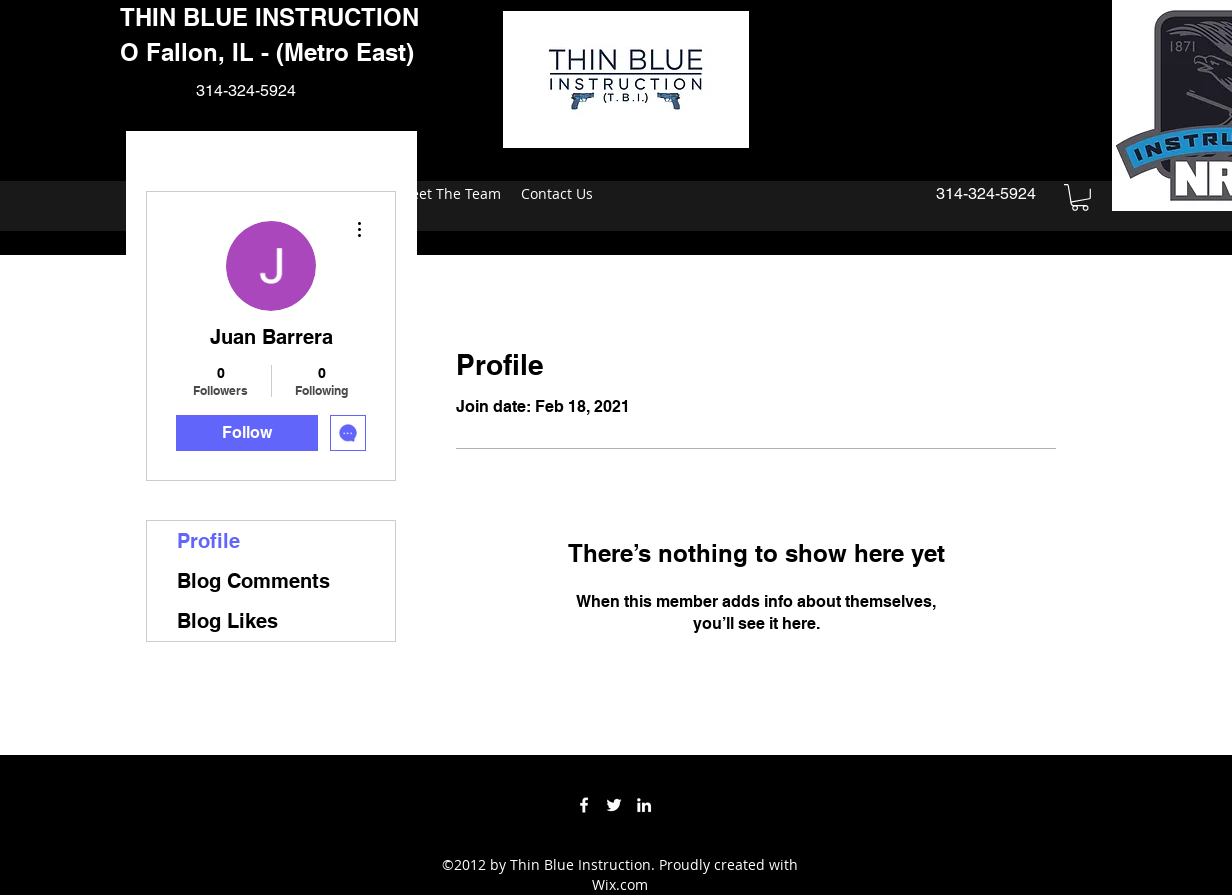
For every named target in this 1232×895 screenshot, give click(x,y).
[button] (1080, 197)
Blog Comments (253, 581)
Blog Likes (227, 621)
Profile (208, 541)
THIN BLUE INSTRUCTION (269, 17)
